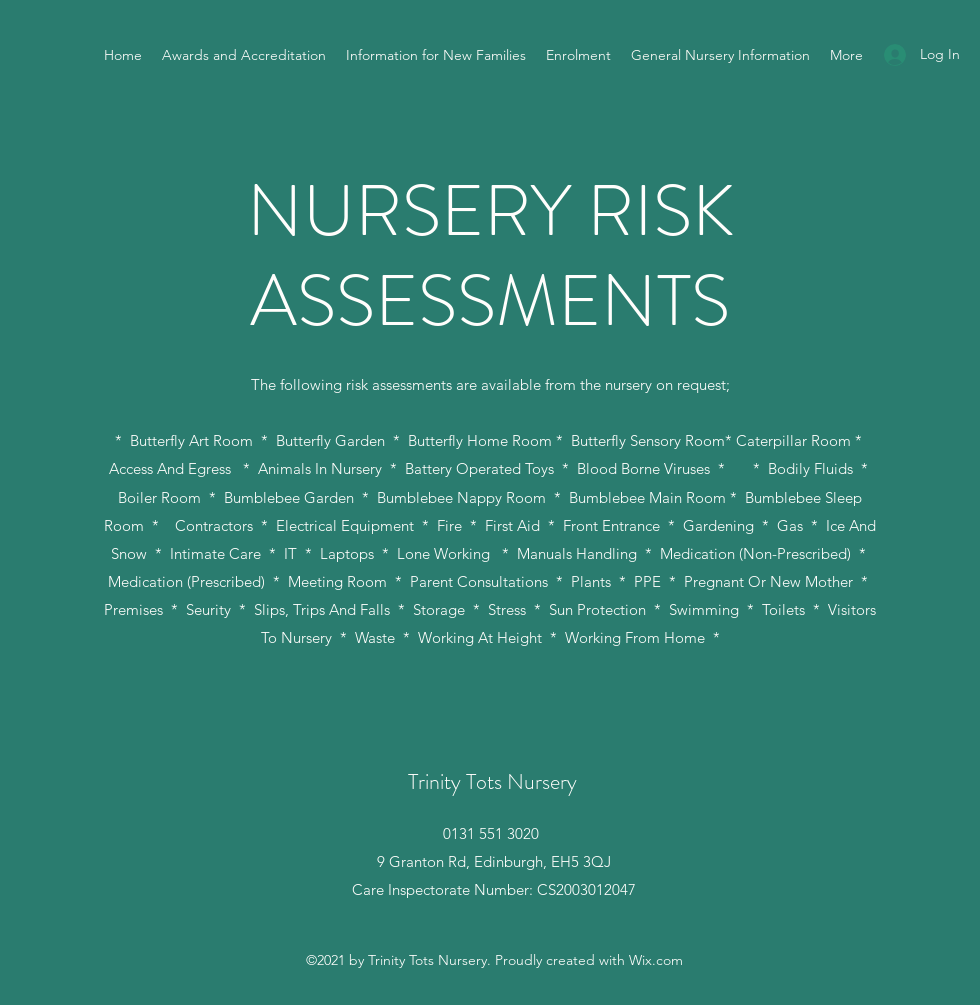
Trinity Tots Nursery (492, 781)
